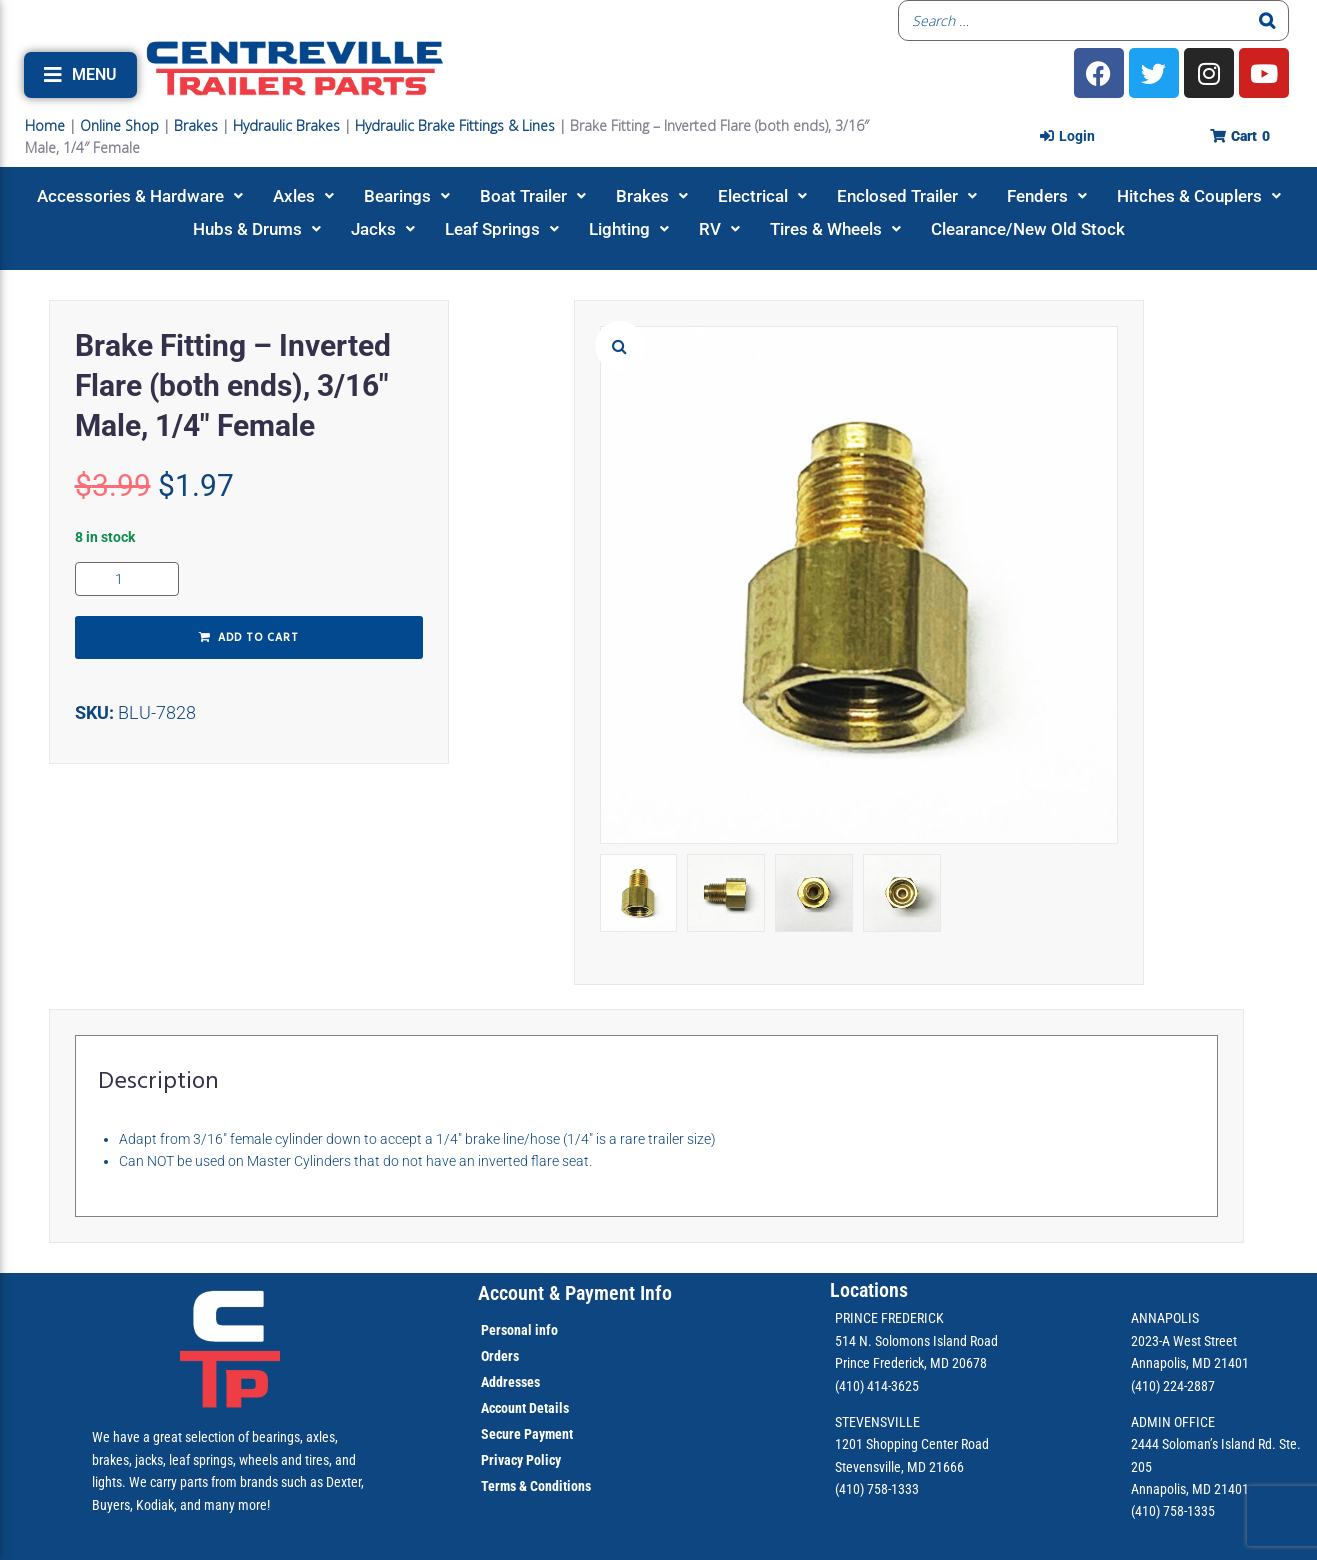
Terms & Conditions (536, 1486)
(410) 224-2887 (1173, 1386)
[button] (80, 75)
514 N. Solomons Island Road (916, 1341)
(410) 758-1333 (877, 1489)
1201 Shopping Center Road (912, 1444)
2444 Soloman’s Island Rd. (1203, 1444)
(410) (1145, 1511)
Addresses (510, 1382)
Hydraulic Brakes (286, 125)
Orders (500, 1356)
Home (45, 125)
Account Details (525, 1408)
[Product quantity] (127, 579)
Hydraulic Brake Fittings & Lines (455, 125)
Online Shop (119, 125)
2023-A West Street (1184, 1341)
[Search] (1268, 20)
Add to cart (258, 638)
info (545, 1330)
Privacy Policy (521, 1460)
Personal (506, 1330)
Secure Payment (527, 1434)
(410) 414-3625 (877, 1386)
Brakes (196, 125)
